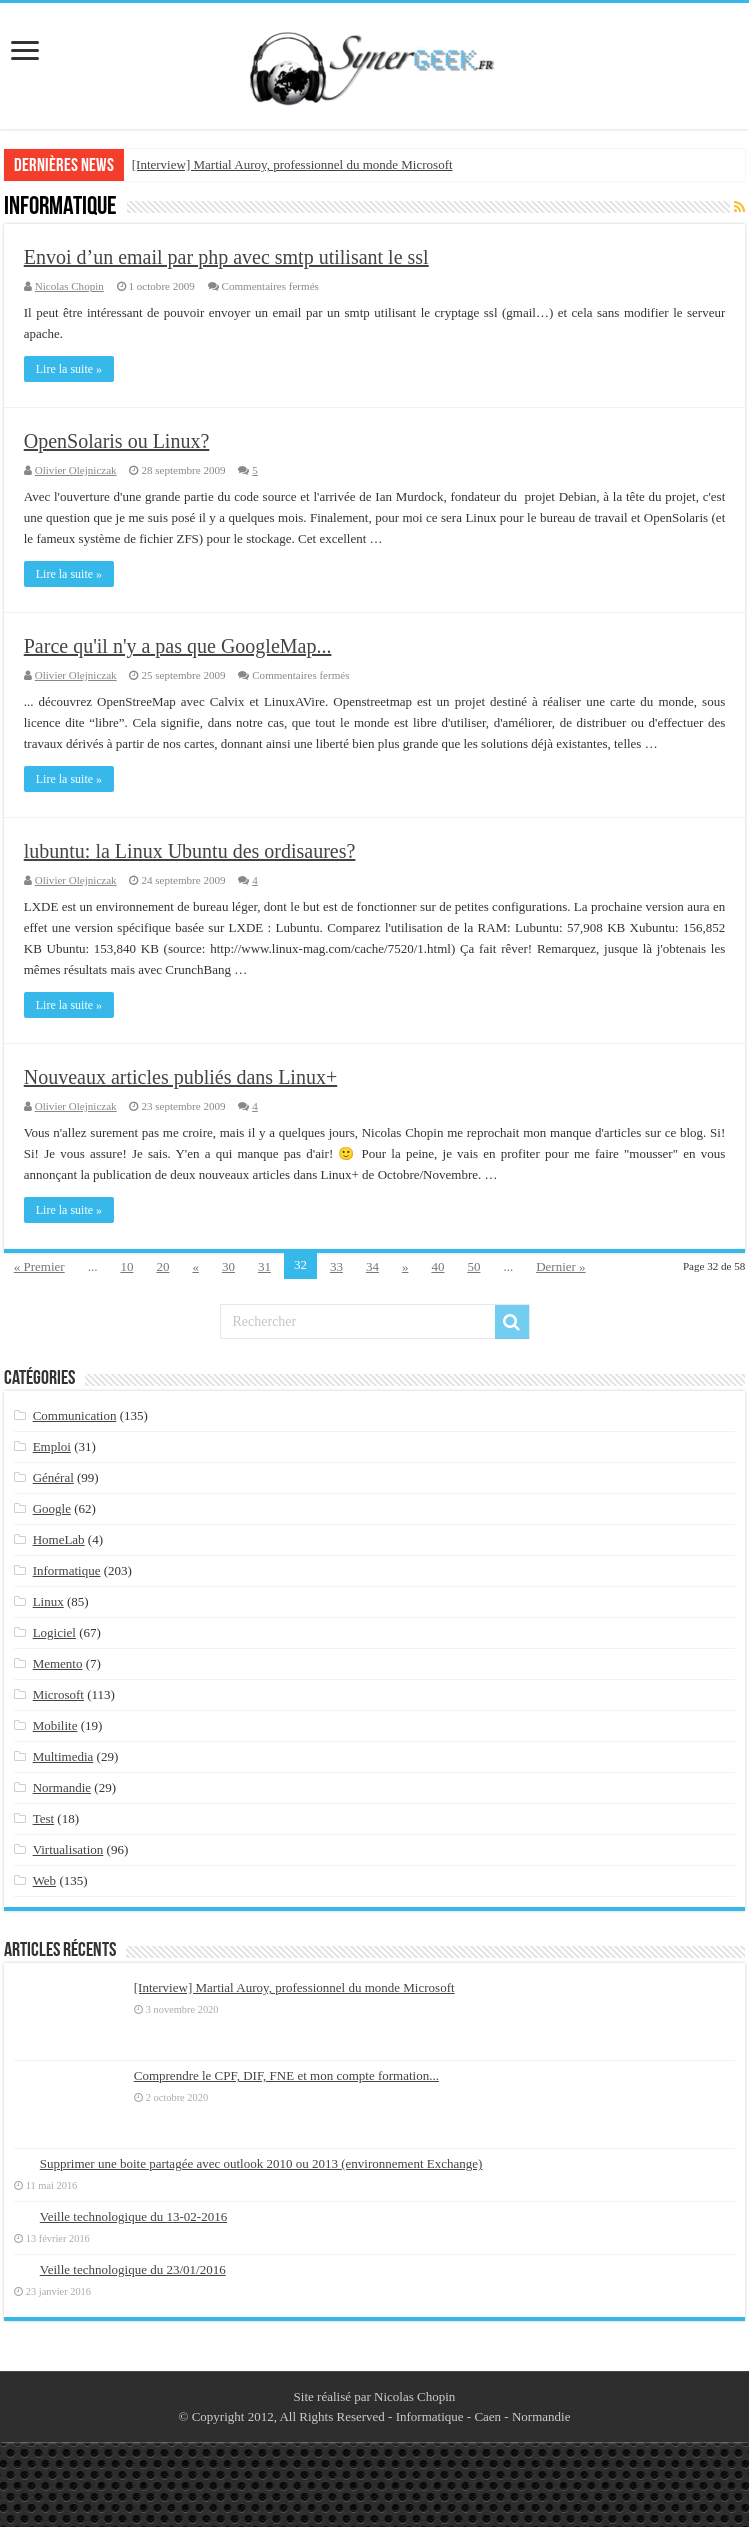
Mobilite (55, 1725)
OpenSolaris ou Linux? (117, 441)
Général (53, 1477)
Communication (75, 1415)
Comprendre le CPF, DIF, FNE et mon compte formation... (286, 2075)
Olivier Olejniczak (76, 470)
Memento (58, 1663)
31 (264, 1266)
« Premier (39, 1266)
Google (52, 1508)
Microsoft (58, 1694)
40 (437, 1266)
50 (473, 1266)
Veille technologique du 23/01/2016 (133, 2269)
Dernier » (560, 1266)
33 (336, 1266)
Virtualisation (68, 1849)
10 (126, 1266)
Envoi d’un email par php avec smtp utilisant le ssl (226, 257)
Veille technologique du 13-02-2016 (133, 2216)
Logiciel (54, 1632)
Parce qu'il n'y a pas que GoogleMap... (178, 646)
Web (45, 1880)
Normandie (62, 1787)
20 (162, 1266)
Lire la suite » (69, 369)
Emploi (52, 1446)
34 (372, 1266)
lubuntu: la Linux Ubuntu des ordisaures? (190, 851)
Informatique (67, 1570)
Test (43, 1818)
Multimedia (63, 1756)
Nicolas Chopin (69, 286)
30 (228, 1266)
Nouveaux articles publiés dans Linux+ (180, 1077)
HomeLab (59, 1539)
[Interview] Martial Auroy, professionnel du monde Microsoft (292, 164)
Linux (48, 1601)
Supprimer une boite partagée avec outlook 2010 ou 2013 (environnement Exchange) (261, 2163)
